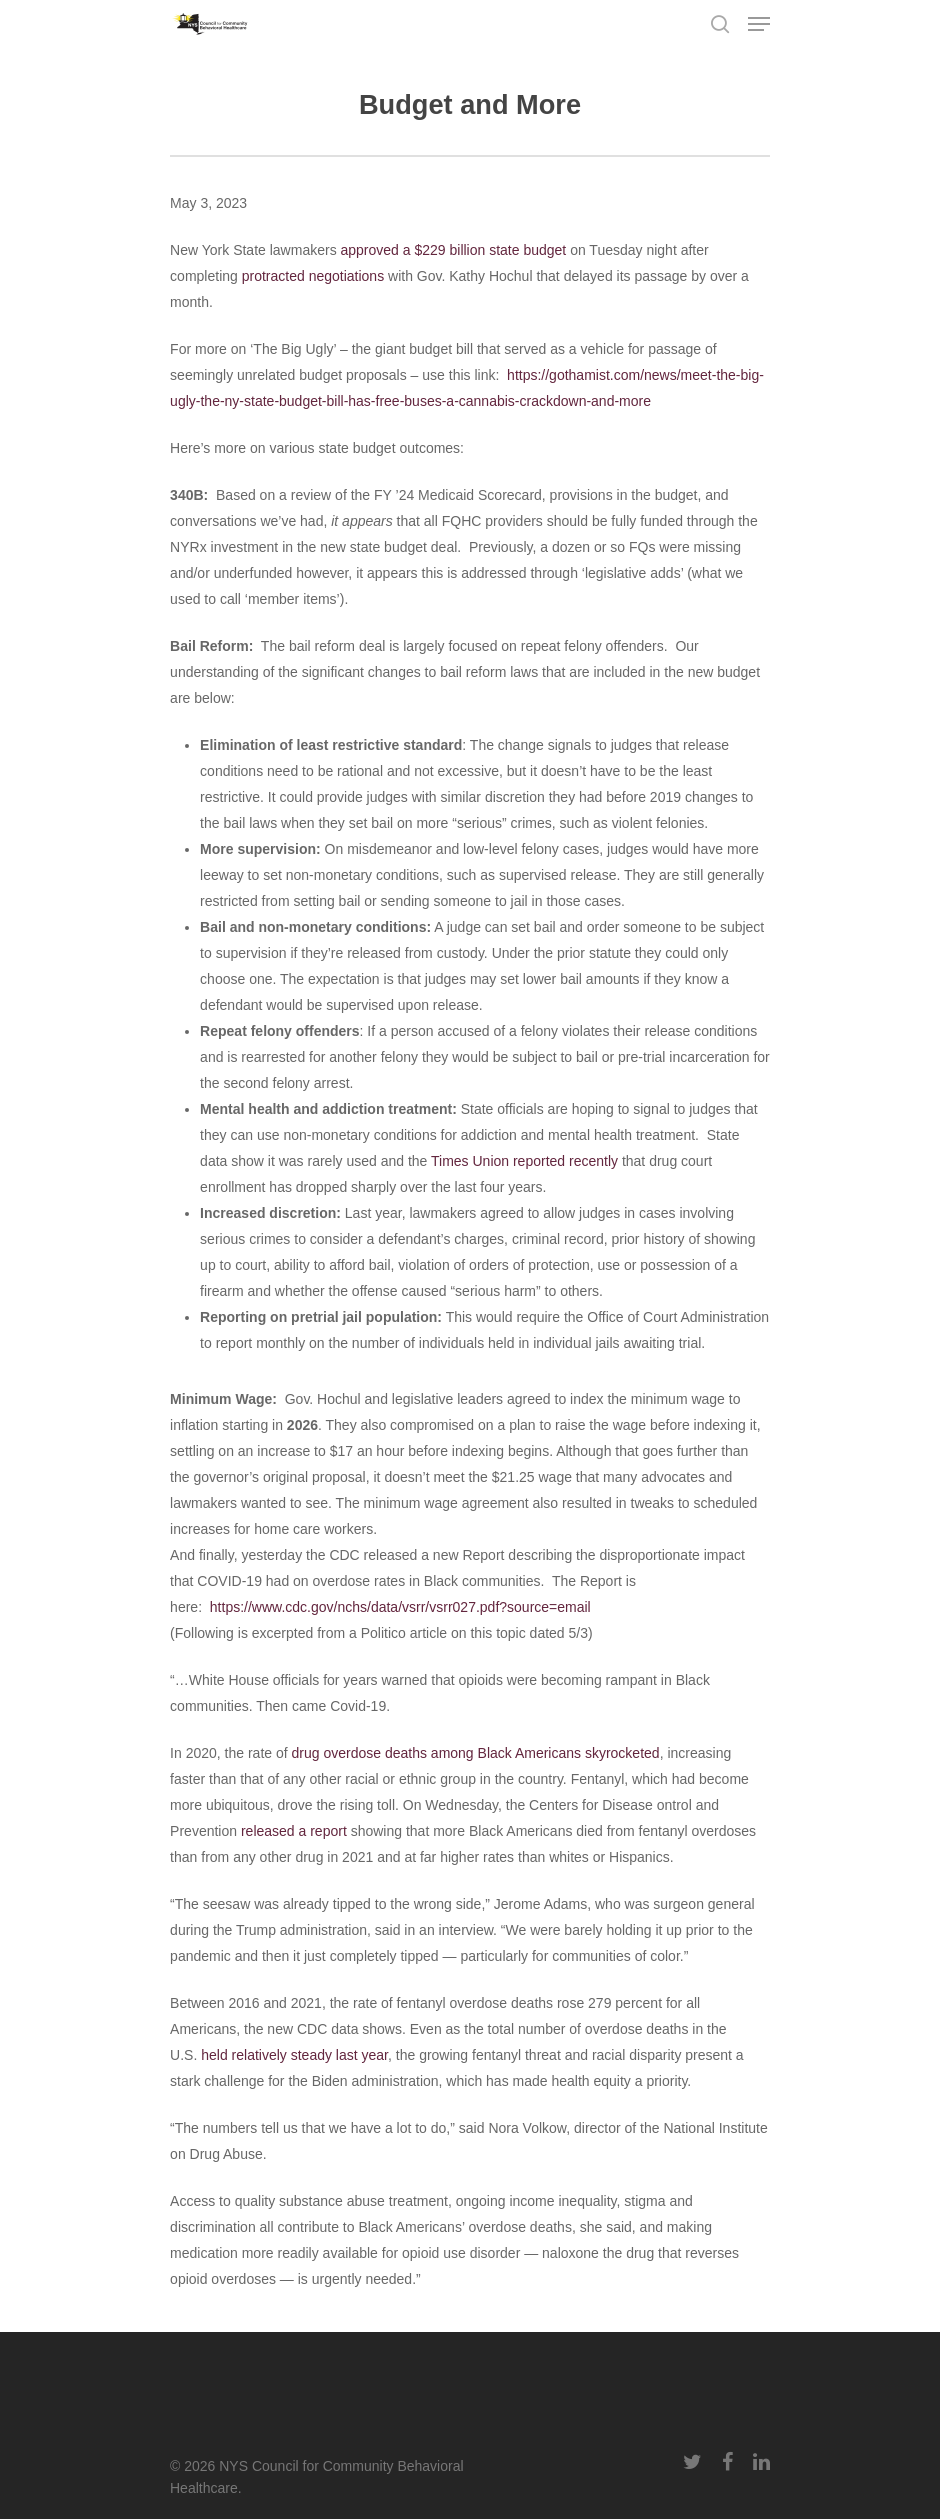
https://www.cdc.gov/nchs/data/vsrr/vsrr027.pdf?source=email (400, 1607)
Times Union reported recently (524, 1161)
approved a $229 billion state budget (454, 250)
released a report (294, 1831)
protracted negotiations (313, 276)
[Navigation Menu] (759, 24)
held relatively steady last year (294, 2055)
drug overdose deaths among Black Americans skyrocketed (476, 1753)
